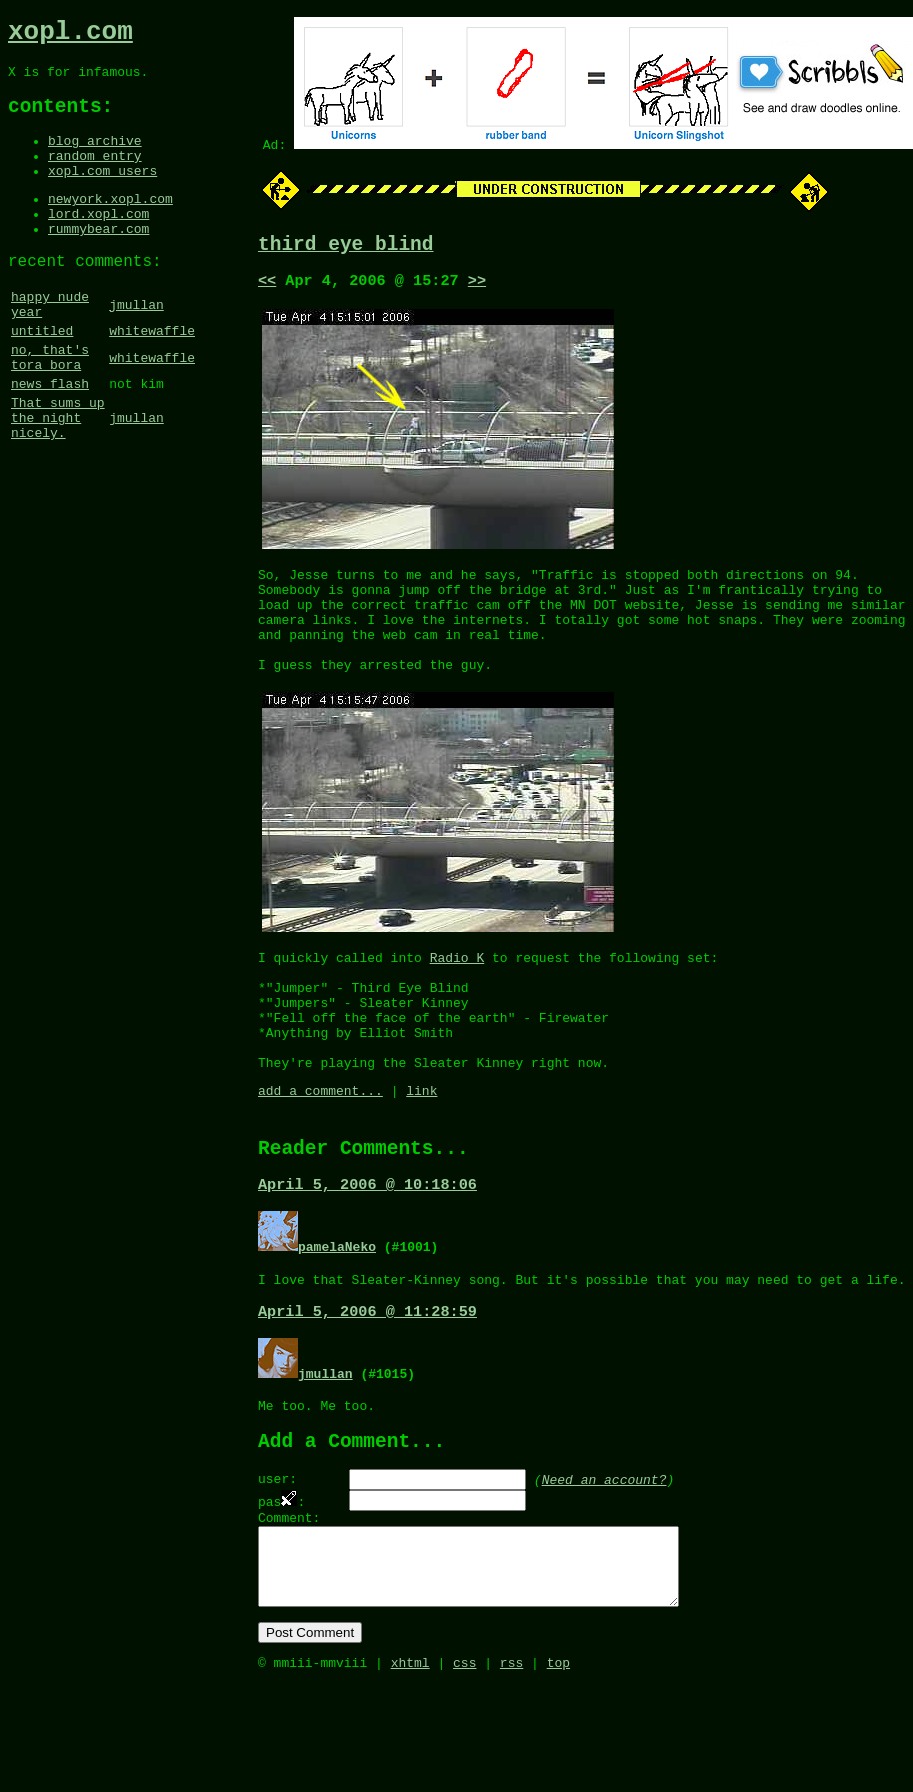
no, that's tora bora (50, 406)
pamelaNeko (337, 1317)
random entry (95, 175)
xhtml (410, 1770)
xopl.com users (102, 193)
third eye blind (346, 247)
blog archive (95, 157)
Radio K (457, 997)
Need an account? (604, 1563)
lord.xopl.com (98, 242)
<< (267, 287)
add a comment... (320, 1154)
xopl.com (70, 35)
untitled (42, 375)
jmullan (136, 344)
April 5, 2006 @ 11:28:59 (367, 1387)
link (421, 1154)
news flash (50, 437)
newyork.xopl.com (110, 224)
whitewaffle (152, 375)
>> (477, 287)
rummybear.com (98, 260)
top (558, 1770)
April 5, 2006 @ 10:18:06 (367, 1255)
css (464, 1770)
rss (511, 1770)
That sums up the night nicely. (58, 477)
